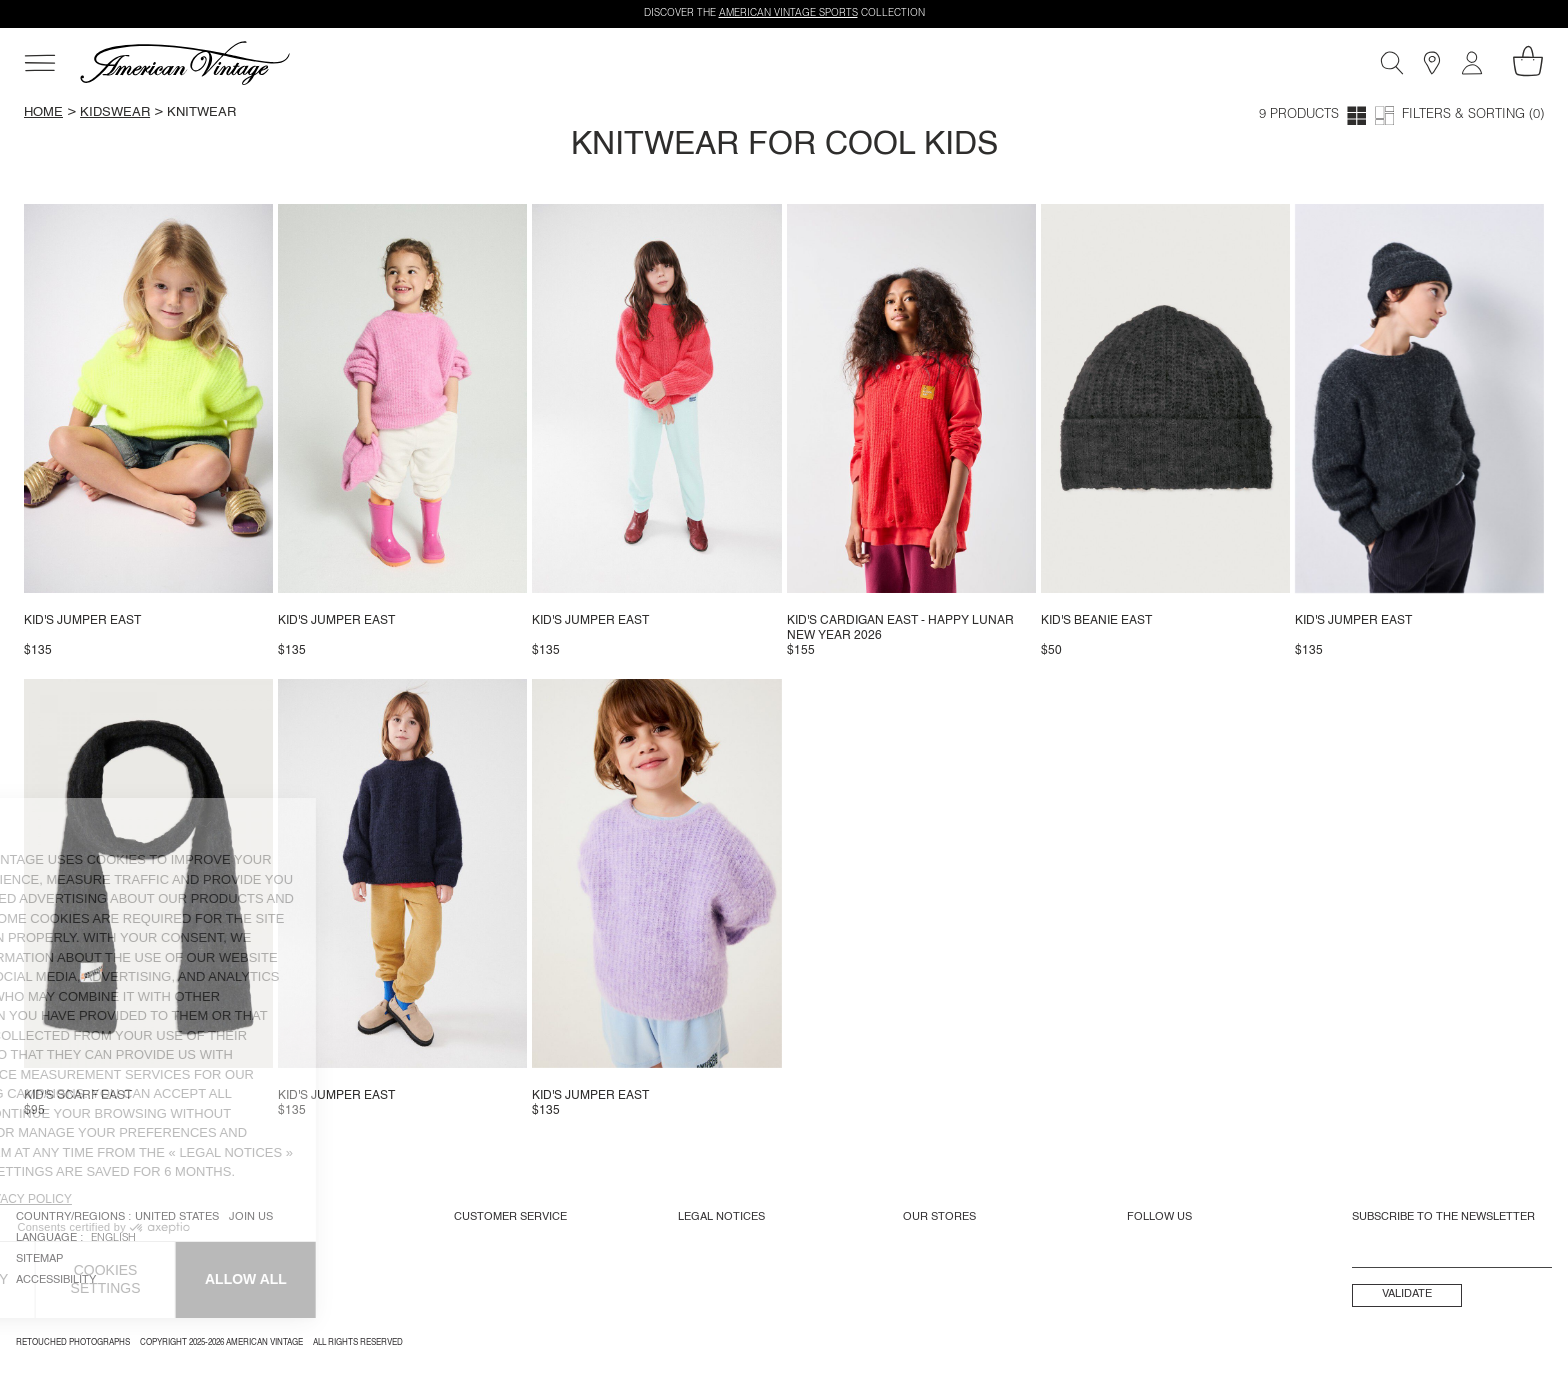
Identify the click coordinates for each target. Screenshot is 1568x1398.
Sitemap (39, 1259)
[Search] (1392, 63)
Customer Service (510, 1217)
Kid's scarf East (78, 1096)
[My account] (1472, 63)
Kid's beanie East (1096, 621)
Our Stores (939, 1217)
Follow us (1159, 1217)
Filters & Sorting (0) (1473, 115)
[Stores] (1432, 63)
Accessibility (56, 1280)
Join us (251, 1217)
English (113, 1238)
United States (177, 1217)
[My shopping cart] (1528, 61)
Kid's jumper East (82, 621)
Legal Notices (721, 1217)
